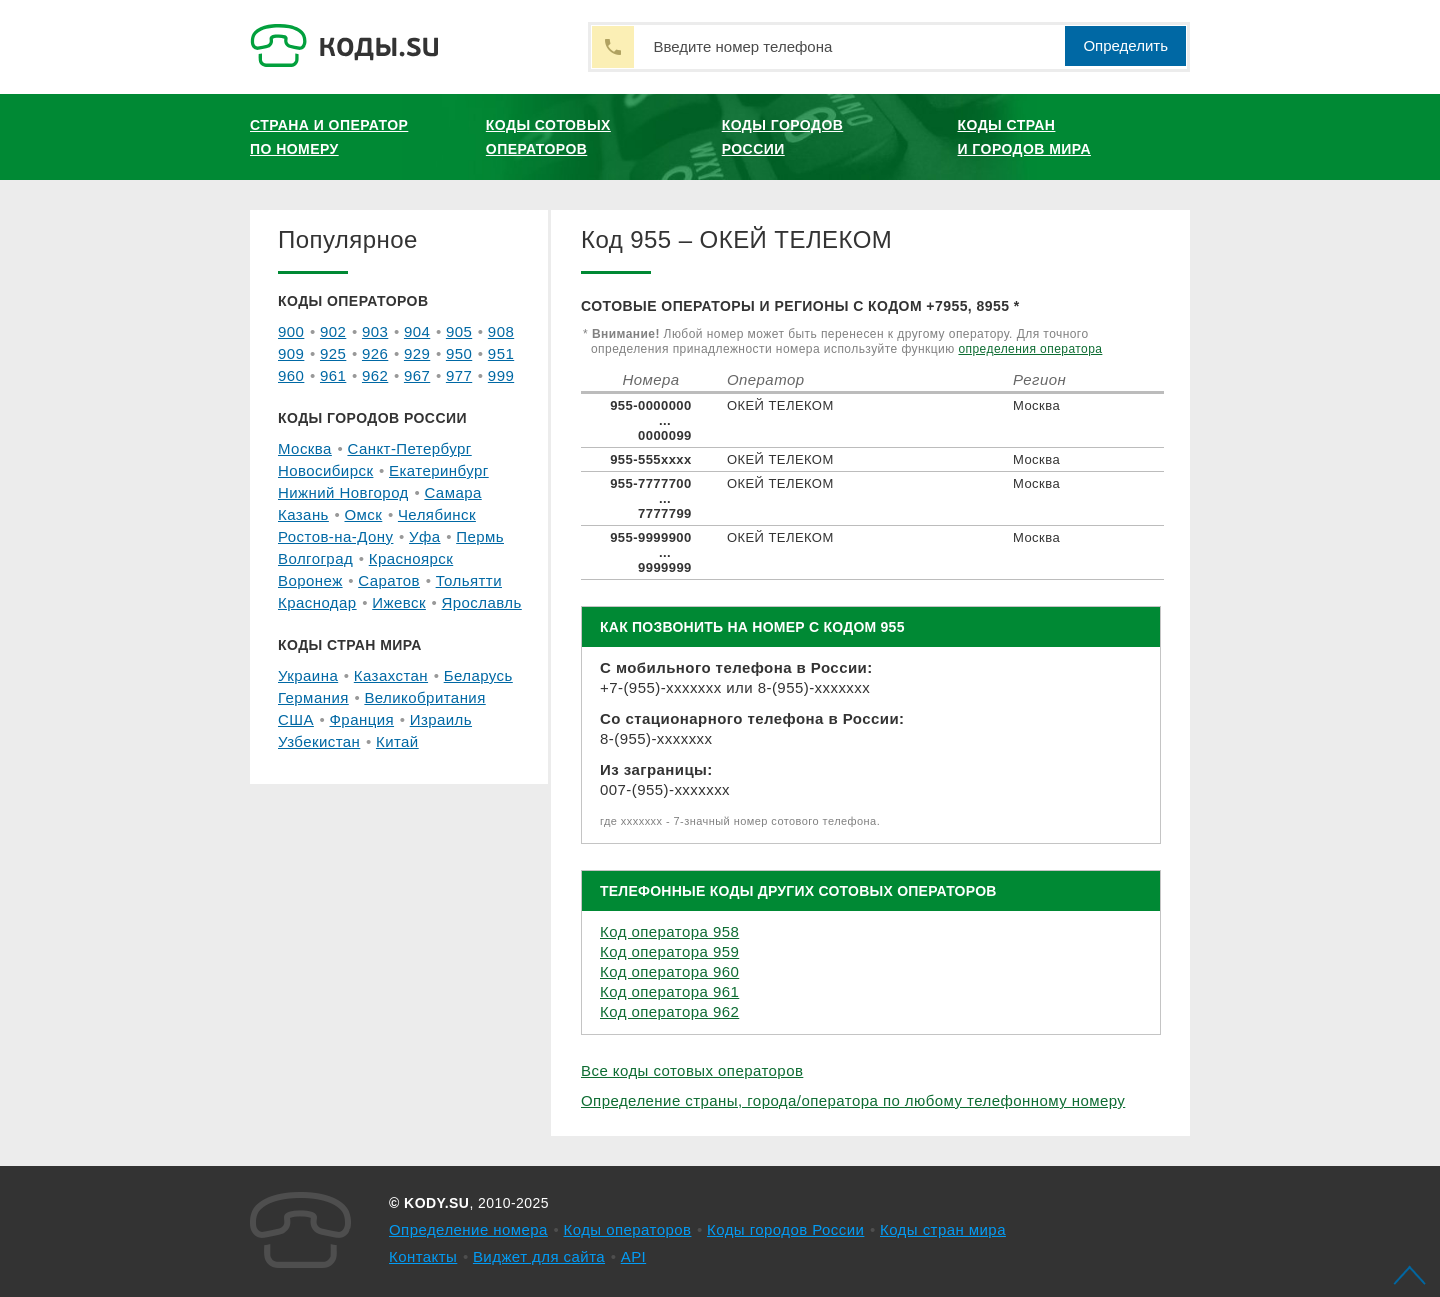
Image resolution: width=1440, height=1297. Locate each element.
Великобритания (424, 697)
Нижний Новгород (343, 492)
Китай (397, 741)
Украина (308, 675)
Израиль (441, 719)
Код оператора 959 (669, 951)
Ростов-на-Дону (335, 536)
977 (459, 375)
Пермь (480, 536)
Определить (1125, 45)
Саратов (389, 580)
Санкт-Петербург (409, 448)
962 (375, 375)
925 (333, 353)
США (296, 719)
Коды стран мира (943, 1229)
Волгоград (315, 558)
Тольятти (469, 580)
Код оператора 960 (669, 971)
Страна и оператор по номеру (329, 137)
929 (417, 353)
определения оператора (1030, 349)
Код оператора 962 (669, 1011)
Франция (362, 719)
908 (501, 331)
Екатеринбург (439, 470)
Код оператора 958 (669, 931)
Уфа (425, 536)
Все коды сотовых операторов (692, 1070)
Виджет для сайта (539, 1256)
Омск (363, 514)
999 (501, 375)
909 (291, 353)
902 (333, 331)
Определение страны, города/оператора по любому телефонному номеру (853, 1100)
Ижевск (399, 602)
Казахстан (391, 675)
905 (459, 331)
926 (375, 353)
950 (459, 353)
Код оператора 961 (669, 991)
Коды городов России (783, 137)
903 (375, 331)
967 (417, 375)
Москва (305, 448)
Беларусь (478, 675)
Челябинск (437, 514)
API (634, 1256)
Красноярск (411, 558)
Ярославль (482, 602)
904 (417, 331)
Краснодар (317, 602)
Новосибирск (325, 470)
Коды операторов (628, 1229)
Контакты (423, 1256)
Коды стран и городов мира (1024, 137)
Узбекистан (319, 741)
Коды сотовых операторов (548, 137)
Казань (303, 514)
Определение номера (468, 1229)
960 (291, 375)
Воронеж (310, 580)
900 (291, 331)
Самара (452, 492)
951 (501, 353)
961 (333, 375)
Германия (313, 697)
